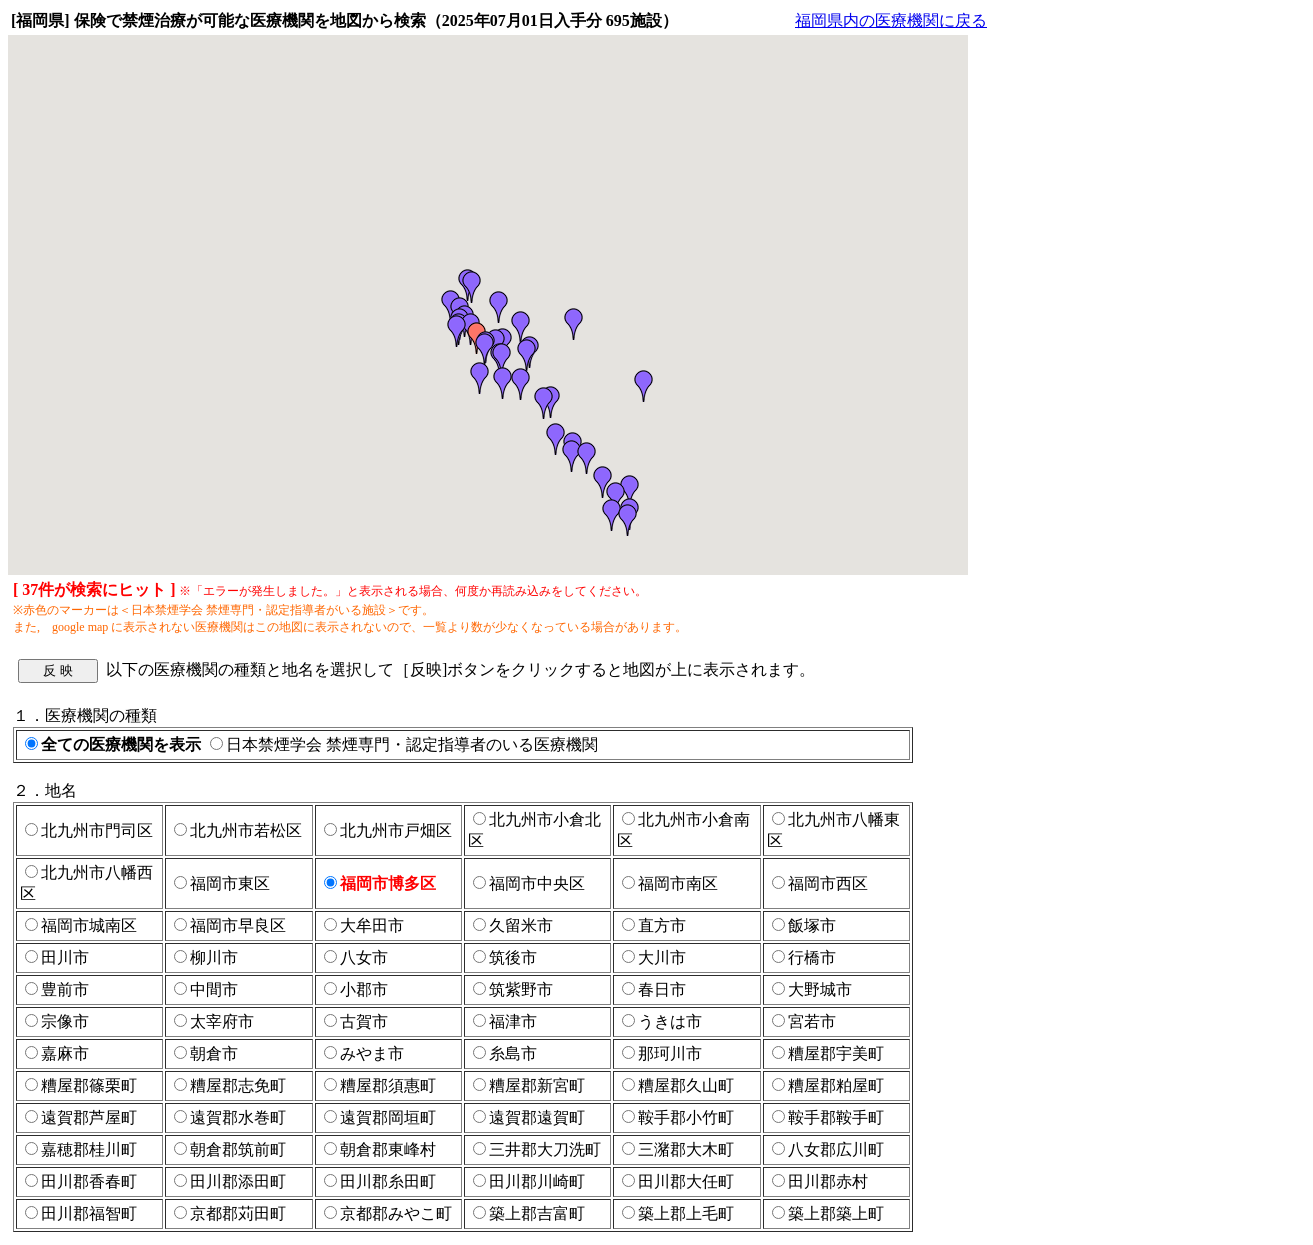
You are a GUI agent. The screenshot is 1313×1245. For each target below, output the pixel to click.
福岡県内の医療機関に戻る (891, 20)
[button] (457, 331)
